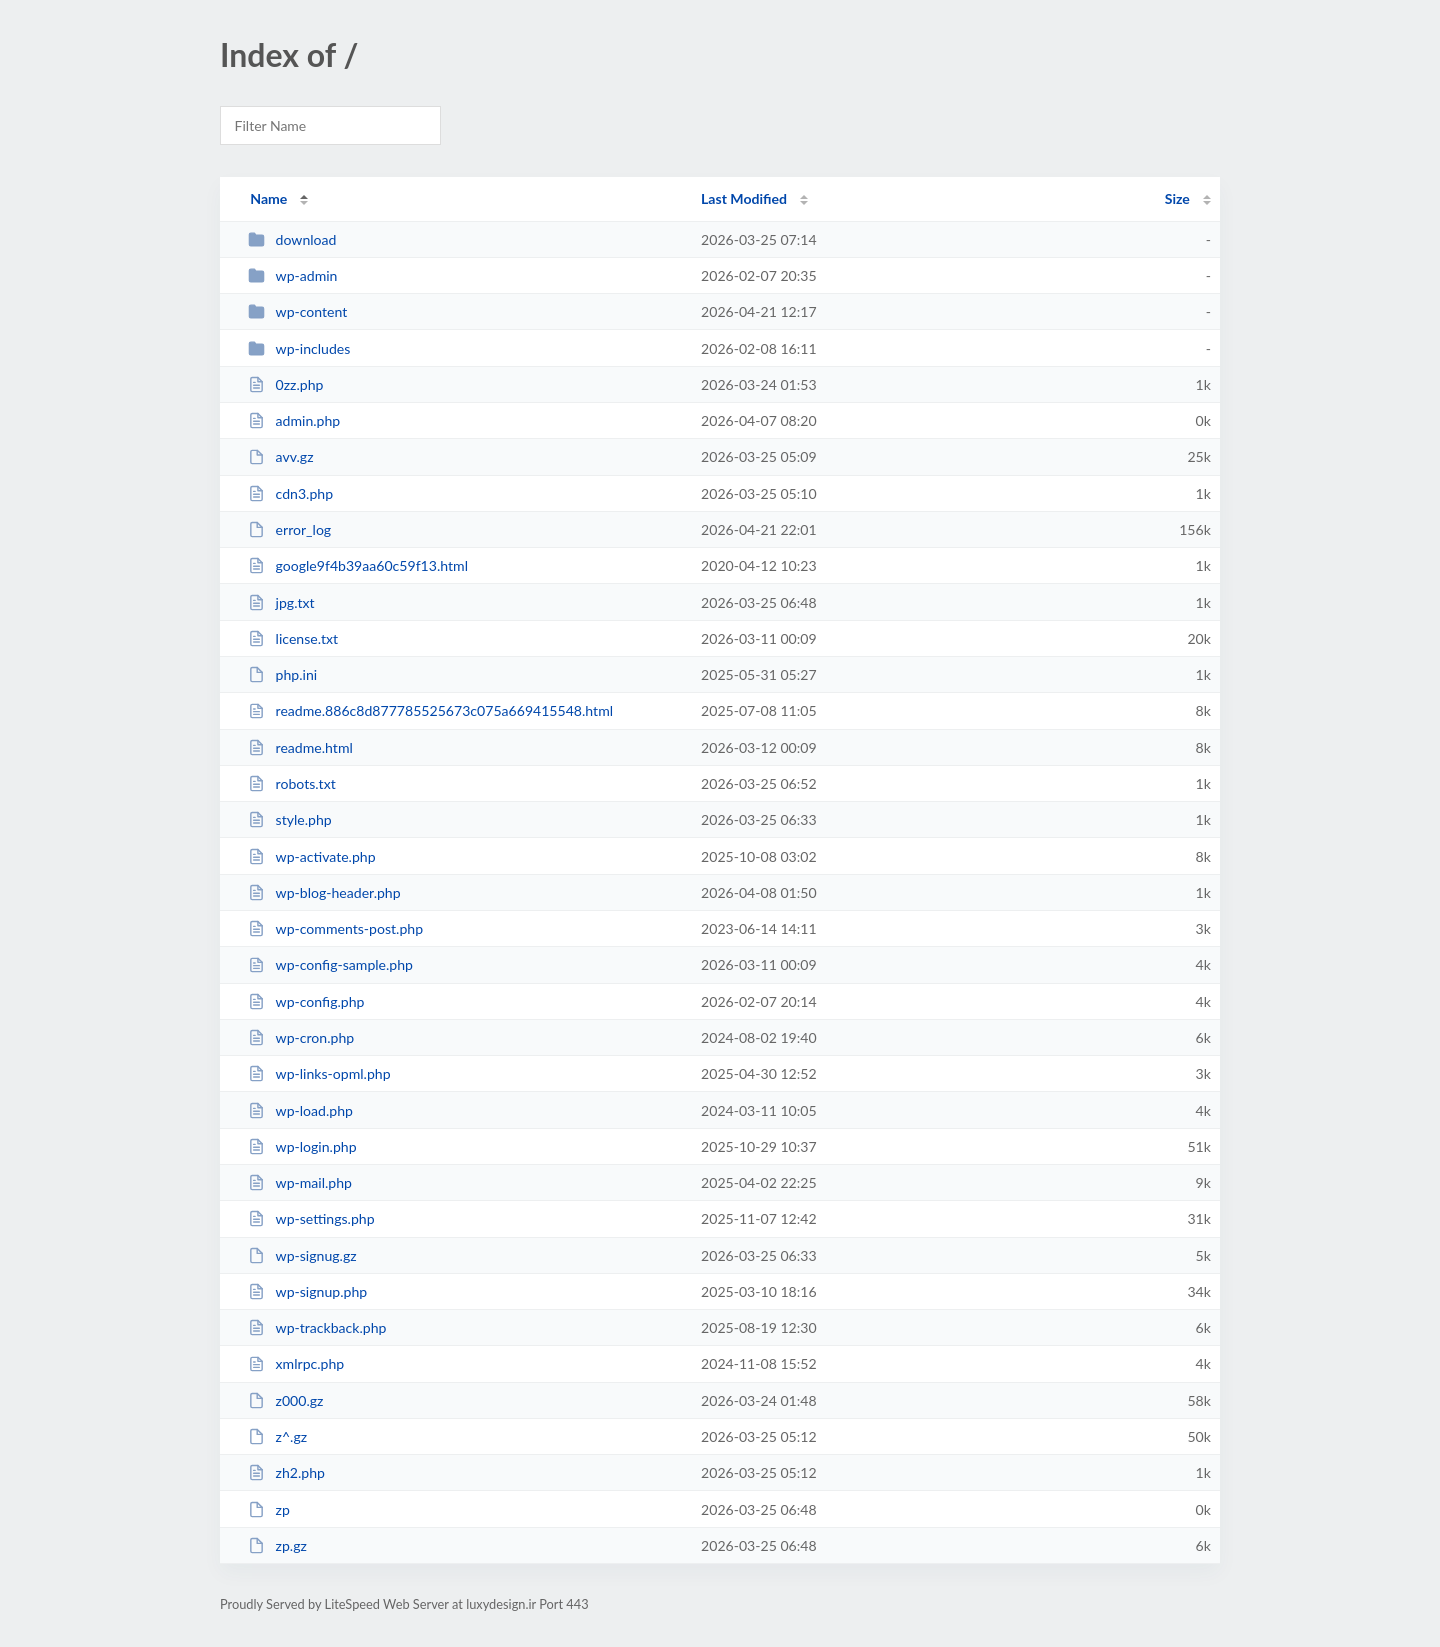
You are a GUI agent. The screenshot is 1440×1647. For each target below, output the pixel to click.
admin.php (294, 420)
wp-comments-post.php (335, 928)
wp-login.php (302, 1146)
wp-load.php (300, 1110)
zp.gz (277, 1545)
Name (268, 198)
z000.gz (285, 1400)
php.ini (282, 674)
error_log (289, 529)
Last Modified (744, 198)
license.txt (293, 638)
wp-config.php (306, 1001)
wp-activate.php (311, 856)
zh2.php (286, 1472)
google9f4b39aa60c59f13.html (358, 565)
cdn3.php (290, 493)
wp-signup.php (307, 1291)
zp (269, 1509)
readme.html (300, 747)
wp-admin (292, 275)
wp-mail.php (300, 1182)
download (292, 239)
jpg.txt (281, 602)
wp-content (297, 311)
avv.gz (280, 456)
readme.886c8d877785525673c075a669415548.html (430, 710)
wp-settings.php (311, 1218)
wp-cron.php (301, 1037)
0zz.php (285, 384)
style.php (290, 819)
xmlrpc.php (296, 1363)
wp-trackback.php (317, 1327)
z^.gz (277, 1436)
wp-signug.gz (302, 1255)
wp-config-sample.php (330, 964)
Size (1177, 198)
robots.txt (292, 783)
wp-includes (299, 348)
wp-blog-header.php (324, 892)
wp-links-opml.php (319, 1073)
